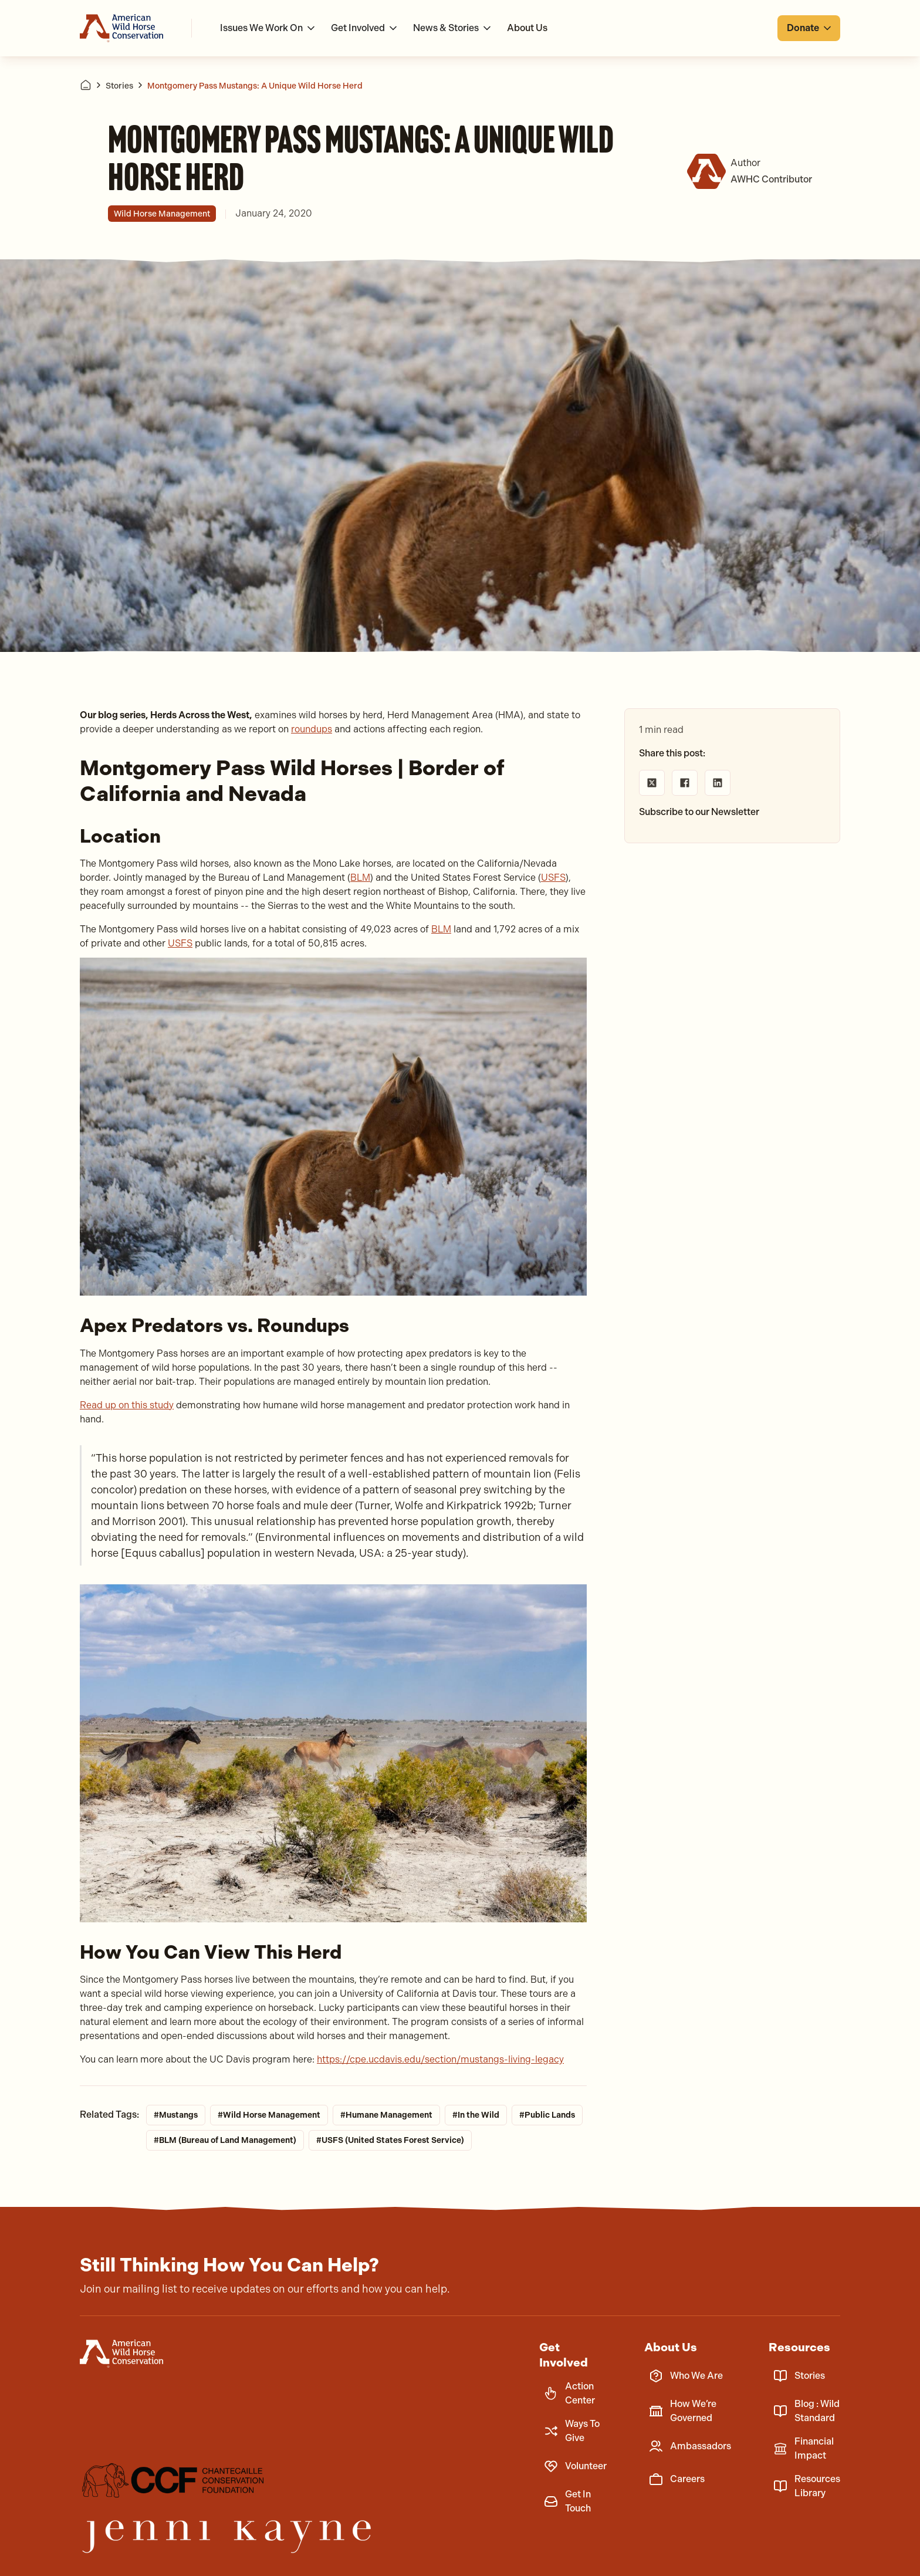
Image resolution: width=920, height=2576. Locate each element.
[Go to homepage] (121, 28)
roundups (311, 729)
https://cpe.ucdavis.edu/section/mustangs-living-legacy (440, 2059)
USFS (553, 877)
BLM (360, 877)
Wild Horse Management (162, 213)
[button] (268, 28)
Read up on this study (127, 1405)
